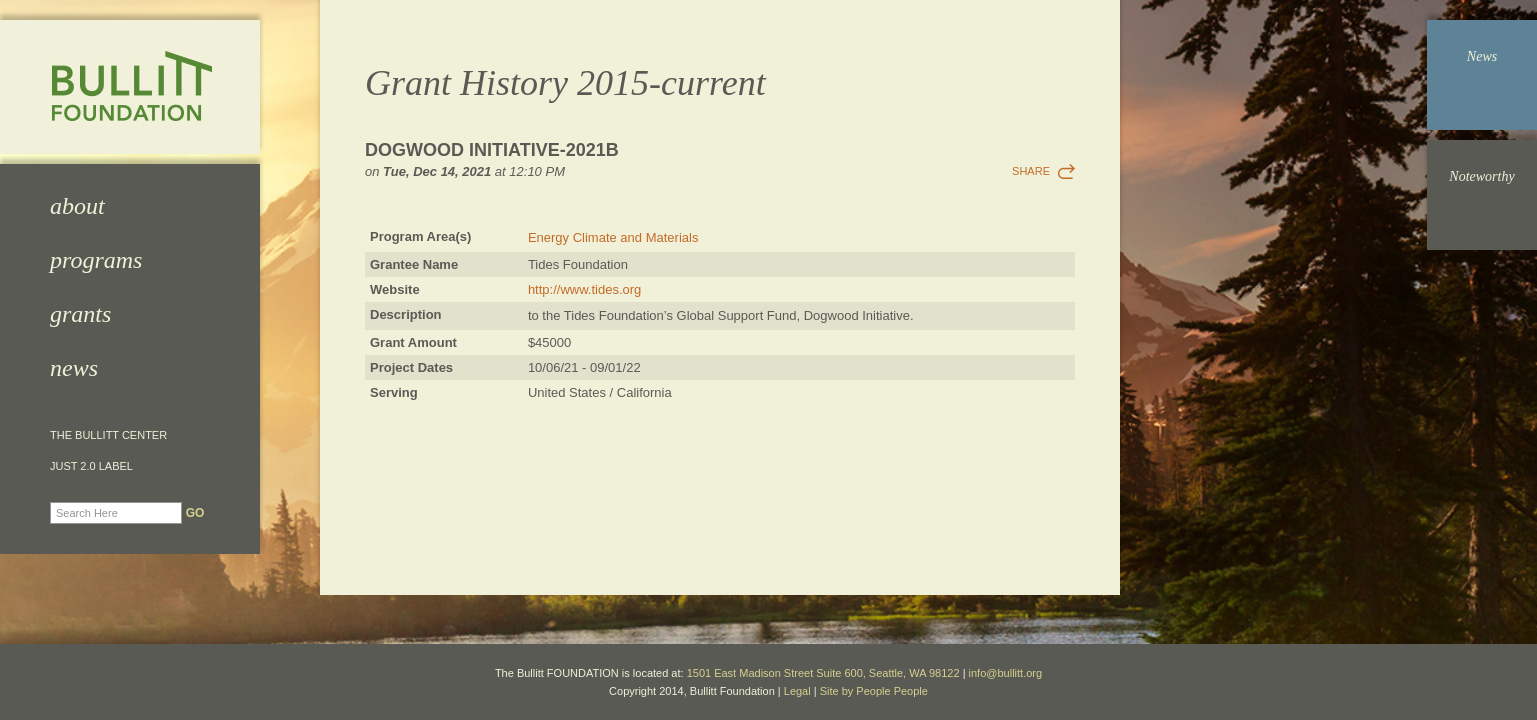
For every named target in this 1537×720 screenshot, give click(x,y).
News (74, 368)
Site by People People (874, 691)
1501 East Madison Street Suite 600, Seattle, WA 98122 (823, 673)
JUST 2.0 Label (91, 466)
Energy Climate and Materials (613, 237)
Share (1031, 171)
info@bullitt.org (1006, 673)
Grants (80, 314)
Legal (797, 691)
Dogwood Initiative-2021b (492, 150)
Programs (96, 260)
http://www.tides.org (584, 289)
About (77, 206)
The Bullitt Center (108, 435)
